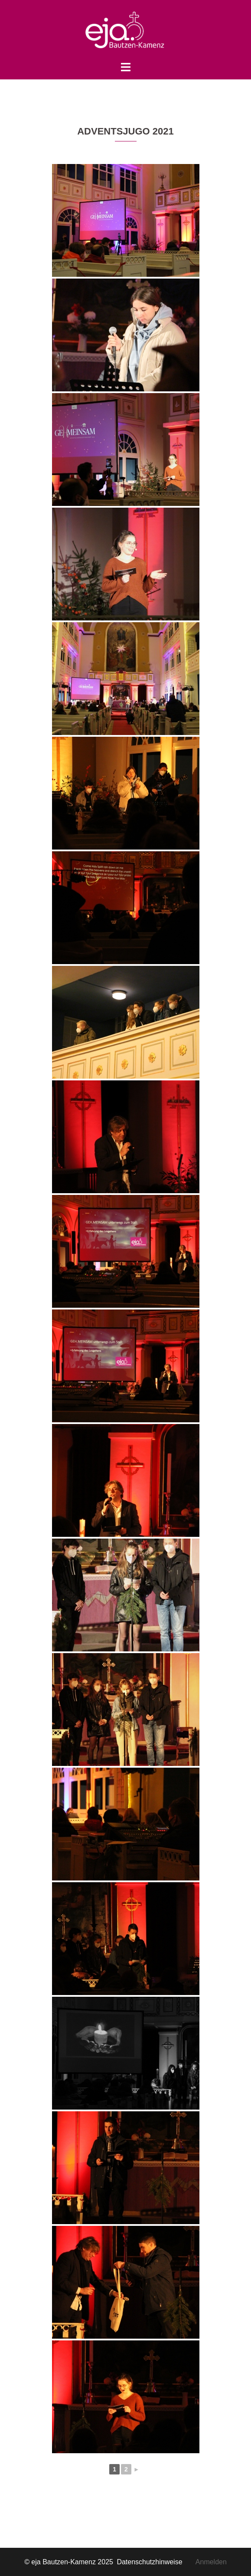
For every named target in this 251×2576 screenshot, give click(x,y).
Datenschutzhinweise (156, 2562)
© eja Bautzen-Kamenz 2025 (69, 2562)
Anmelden (211, 2562)
